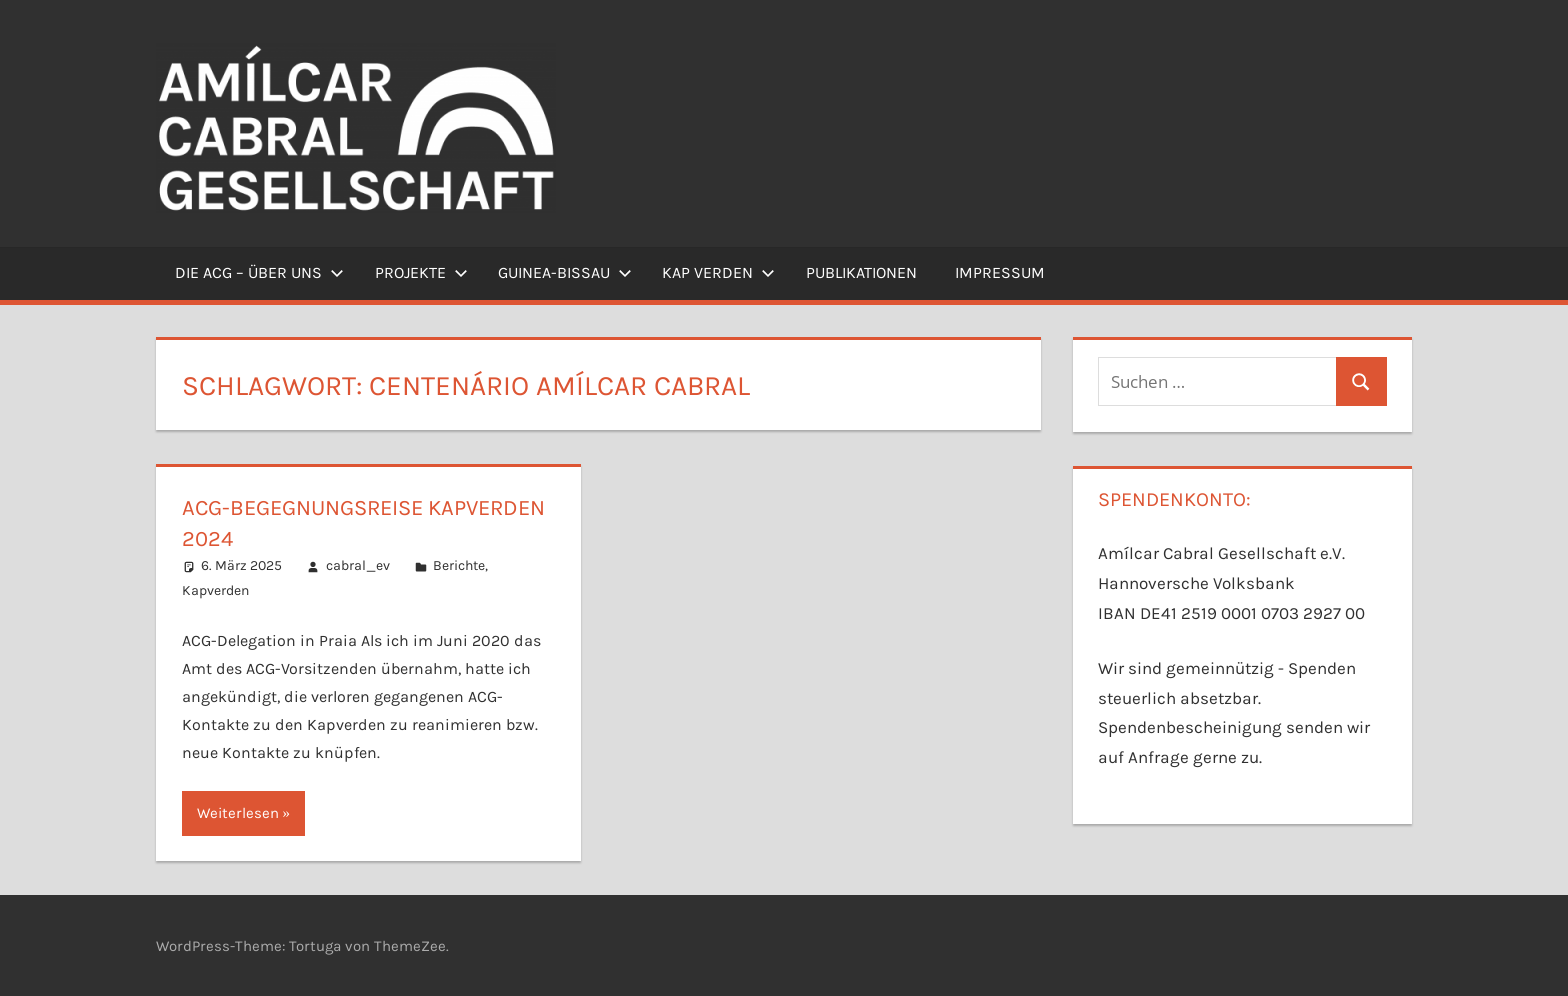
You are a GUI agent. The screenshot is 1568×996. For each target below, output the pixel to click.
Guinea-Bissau (565, 272)
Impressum (1000, 272)
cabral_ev (358, 565)
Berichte (459, 565)
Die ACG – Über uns (259, 272)
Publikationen (861, 272)
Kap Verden (718, 272)
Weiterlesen (238, 813)
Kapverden (215, 590)
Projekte (421, 272)
